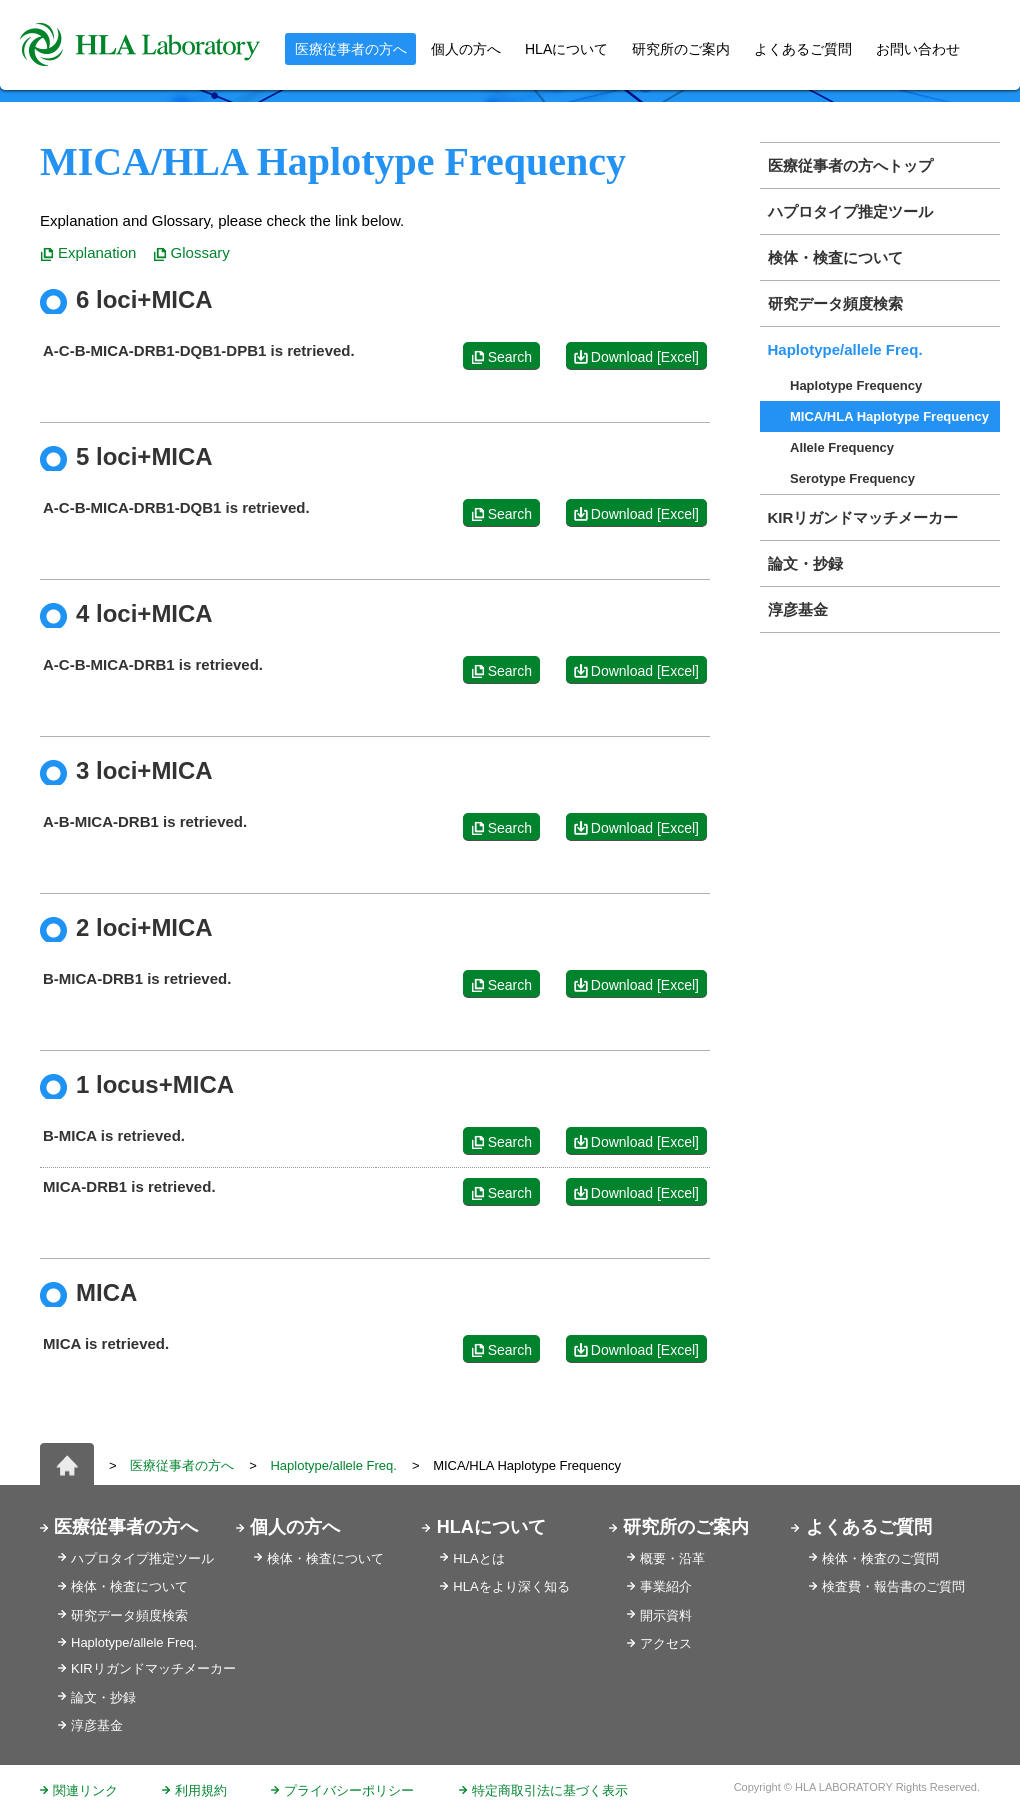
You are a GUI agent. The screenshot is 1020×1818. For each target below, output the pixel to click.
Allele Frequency (842, 447)
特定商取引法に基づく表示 (550, 1790)
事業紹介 (666, 1586)
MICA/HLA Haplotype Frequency (889, 416)
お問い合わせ (918, 49)
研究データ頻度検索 (835, 303)
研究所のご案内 (681, 49)
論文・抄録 (805, 563)
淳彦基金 (798, 609)
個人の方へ (466, 49)
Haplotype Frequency (856, 385)
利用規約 (201, 1790)
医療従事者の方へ (182, 1465)
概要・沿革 (672, 1558)
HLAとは (478, 1558)
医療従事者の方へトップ (850, 165)
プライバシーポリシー (349, 1790)
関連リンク (85, 1790)
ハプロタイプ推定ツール (850, 211)
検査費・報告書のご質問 (893, 1586)
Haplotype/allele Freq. (845, 349)
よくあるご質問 (803, 49)
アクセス (666, 1643)
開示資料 (666, 1615)
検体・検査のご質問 (880, 1558)
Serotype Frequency (852, 478)
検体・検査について (835, 257)
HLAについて (491, 1527)
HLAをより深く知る (511, 1586)
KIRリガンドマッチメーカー (863, 517)
